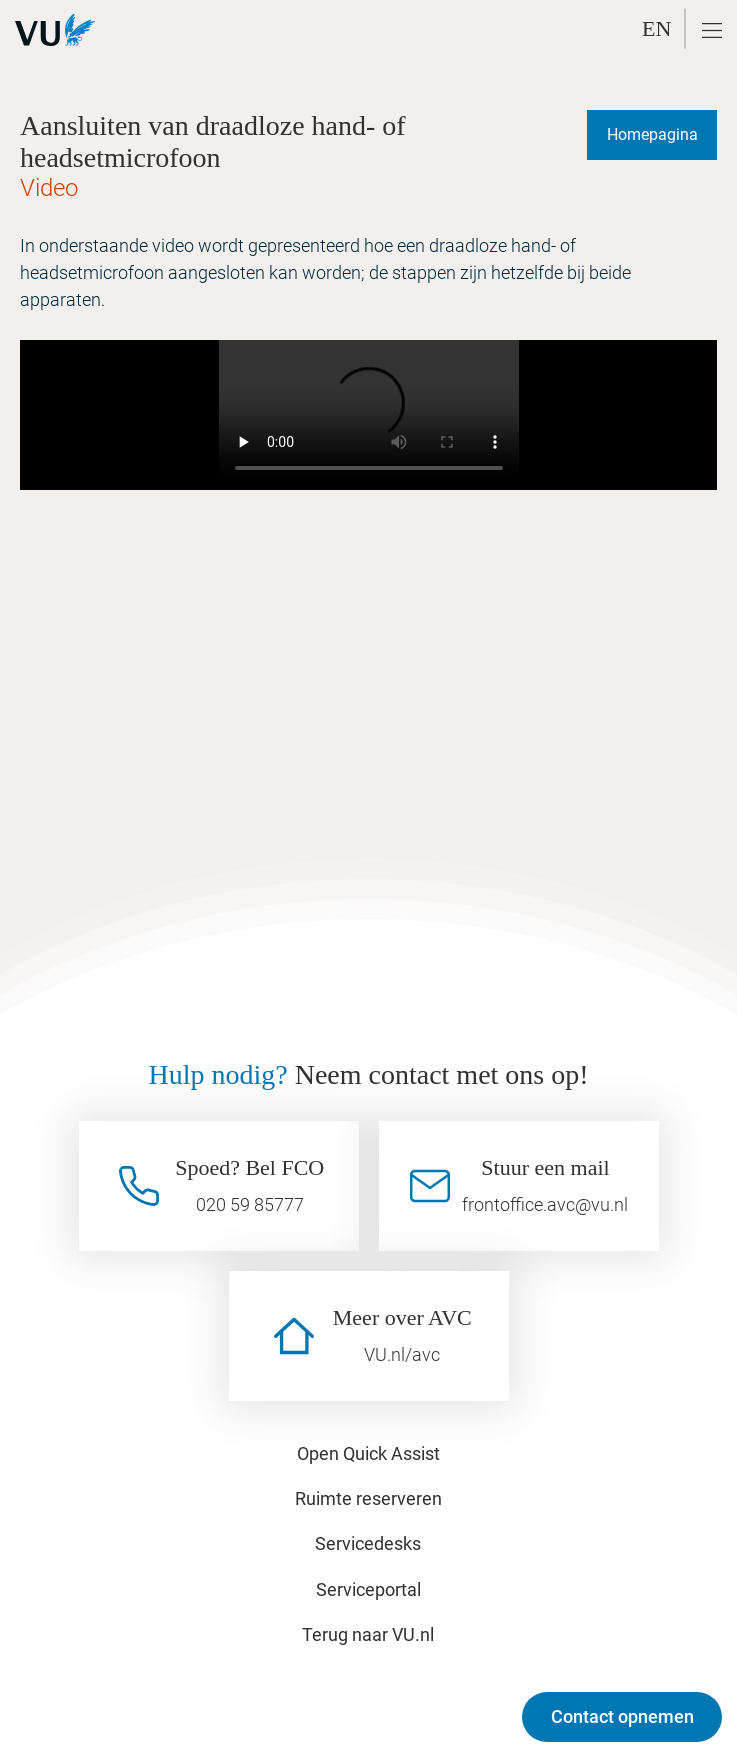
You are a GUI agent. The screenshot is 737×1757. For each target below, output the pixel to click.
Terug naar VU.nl (368, 1634)
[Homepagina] (652, 135)
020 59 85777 (250, 1204)
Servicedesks (368, 1543)
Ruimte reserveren (368, 1498)
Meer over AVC (402, 1317)
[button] (712, 30)
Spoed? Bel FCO (249, 1167)
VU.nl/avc (402, 1354)
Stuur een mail (545, 1167)
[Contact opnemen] (622, 1717)
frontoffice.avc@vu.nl (545, 1204)
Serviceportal (368, 1589)
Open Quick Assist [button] (368, 1453)
